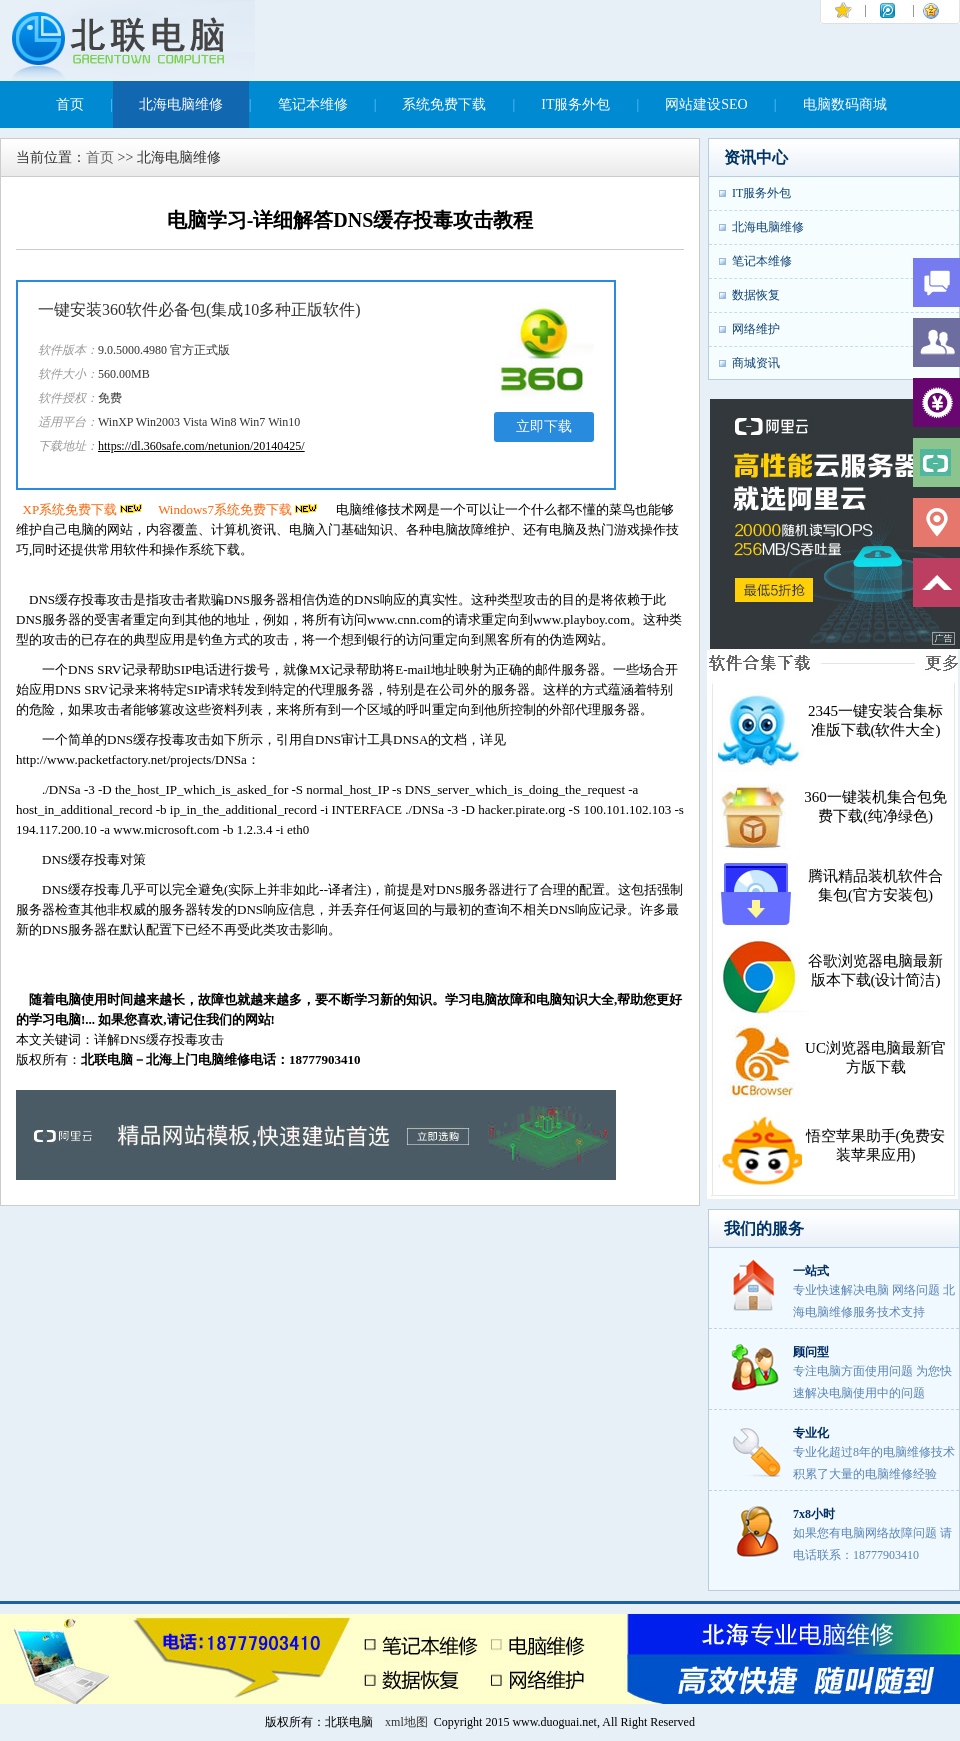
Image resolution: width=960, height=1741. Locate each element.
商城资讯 (756, 363)
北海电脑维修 (181, 104)
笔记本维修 (313, 104)
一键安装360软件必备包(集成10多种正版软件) (199, 309)
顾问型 (811, 1352)
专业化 (811, 1433)
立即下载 (544, 426)
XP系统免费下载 (84, 509)
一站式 (811, 1271)
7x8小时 (814, 1514)
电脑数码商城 (845, 104)
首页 (70, 104)
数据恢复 (756, 295)
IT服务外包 (575, 104)
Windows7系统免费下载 (239, 509)
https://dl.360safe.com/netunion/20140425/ (201, 446)
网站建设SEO (706, 104)
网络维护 (756, 329)
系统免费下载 (444, 104)
